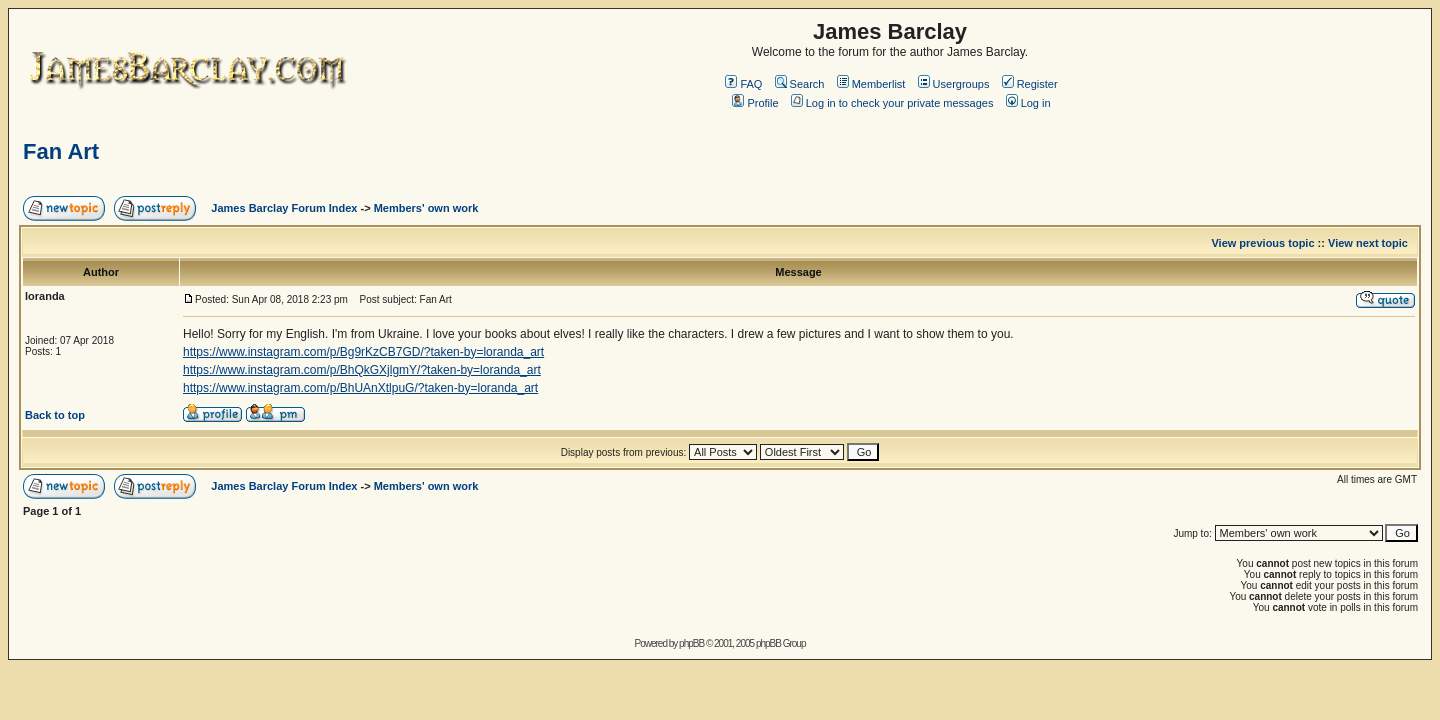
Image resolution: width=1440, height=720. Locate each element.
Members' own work (426, 208)
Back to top (55, 415)
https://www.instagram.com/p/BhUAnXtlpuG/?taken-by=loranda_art (360, 388)
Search (800, 84)
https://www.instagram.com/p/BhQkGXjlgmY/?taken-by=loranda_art (362, 370)
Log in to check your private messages (892, 103)
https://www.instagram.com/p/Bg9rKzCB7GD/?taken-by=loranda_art (363, 352)
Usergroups (954, 84)
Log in (1028, 103)
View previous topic (1262, 243)
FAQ (743, 84)
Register (1030, 84)
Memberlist (871, 84)
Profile (755, 103)
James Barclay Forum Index (284, 208)
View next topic (1368, 243)
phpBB (691, 643)
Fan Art (61, 151)
